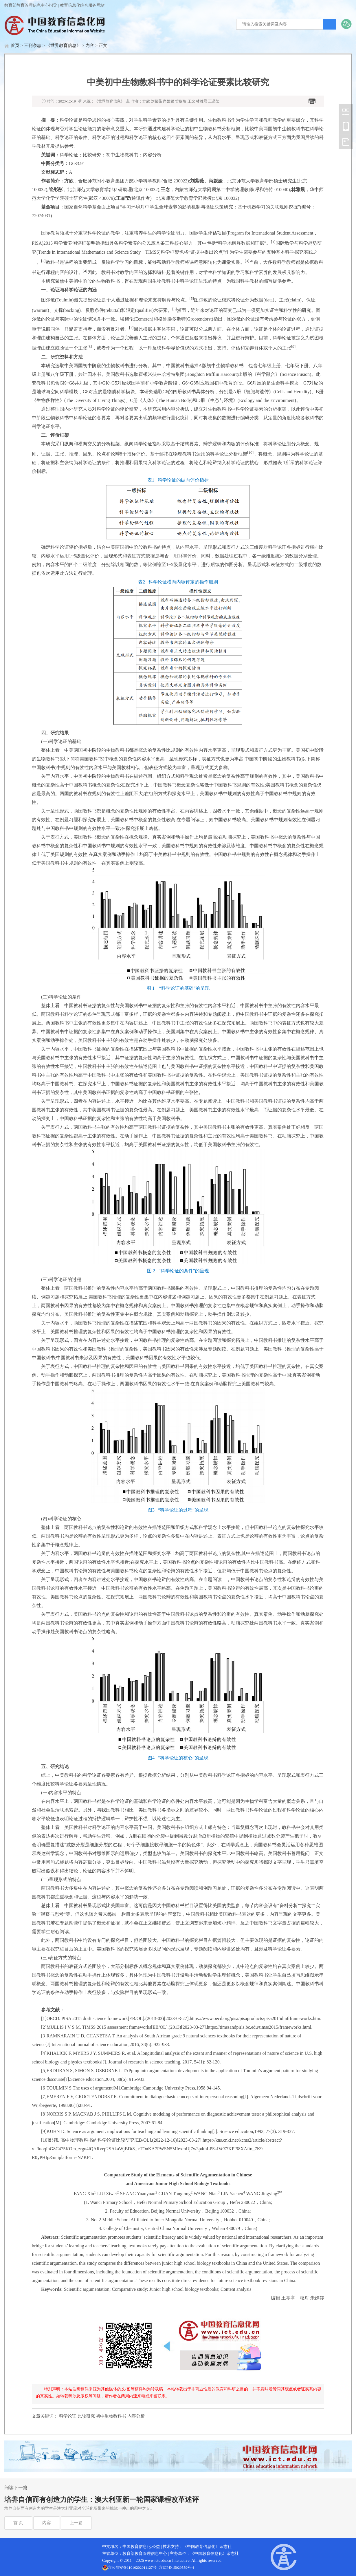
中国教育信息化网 (346, 111)
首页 (15, 45)
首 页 (18, 2522)
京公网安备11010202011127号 (132, 2567)
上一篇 (76, 2522)
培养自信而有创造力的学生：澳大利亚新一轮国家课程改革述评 (101, 2499)
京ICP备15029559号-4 (176, 2567)
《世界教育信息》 (63, 45)
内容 (89, 45)
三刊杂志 (32, 45)
